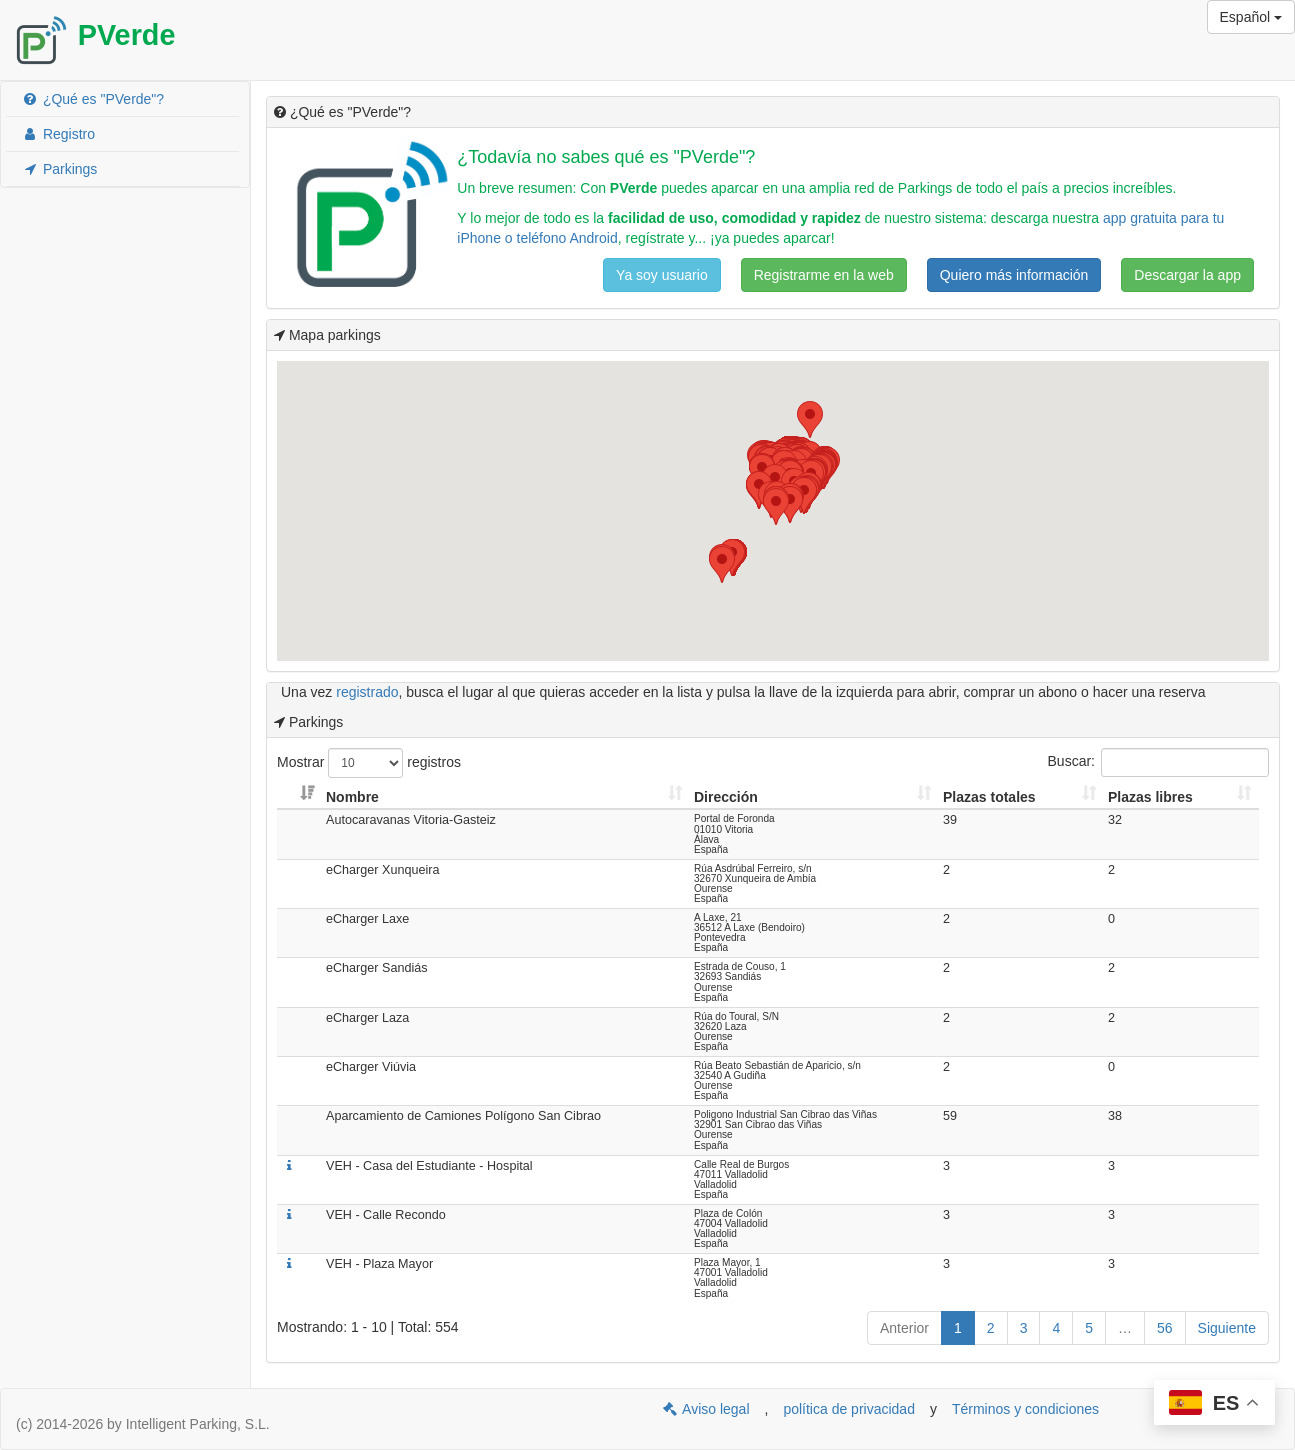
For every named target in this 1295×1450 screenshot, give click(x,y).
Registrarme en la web (824, 275)
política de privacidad (849, 1409)
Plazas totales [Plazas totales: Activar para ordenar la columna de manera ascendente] (989, 797)
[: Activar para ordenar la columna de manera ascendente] (299, 797)
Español (1251, 17)
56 (1165, 1328)
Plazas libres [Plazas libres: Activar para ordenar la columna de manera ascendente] (1150, 797)
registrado (367, 692)
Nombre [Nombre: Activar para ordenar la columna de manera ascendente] (352, 797)
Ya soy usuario (662, 275)
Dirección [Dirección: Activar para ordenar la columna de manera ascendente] (726, 797)
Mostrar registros (369, 763)
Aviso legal (705, 1409)
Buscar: (1158, 762)
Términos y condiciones (1025, 1409)
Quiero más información (1014, 275)
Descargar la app (1187, 275)
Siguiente (1227, 1328)
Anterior (904, 1328)
